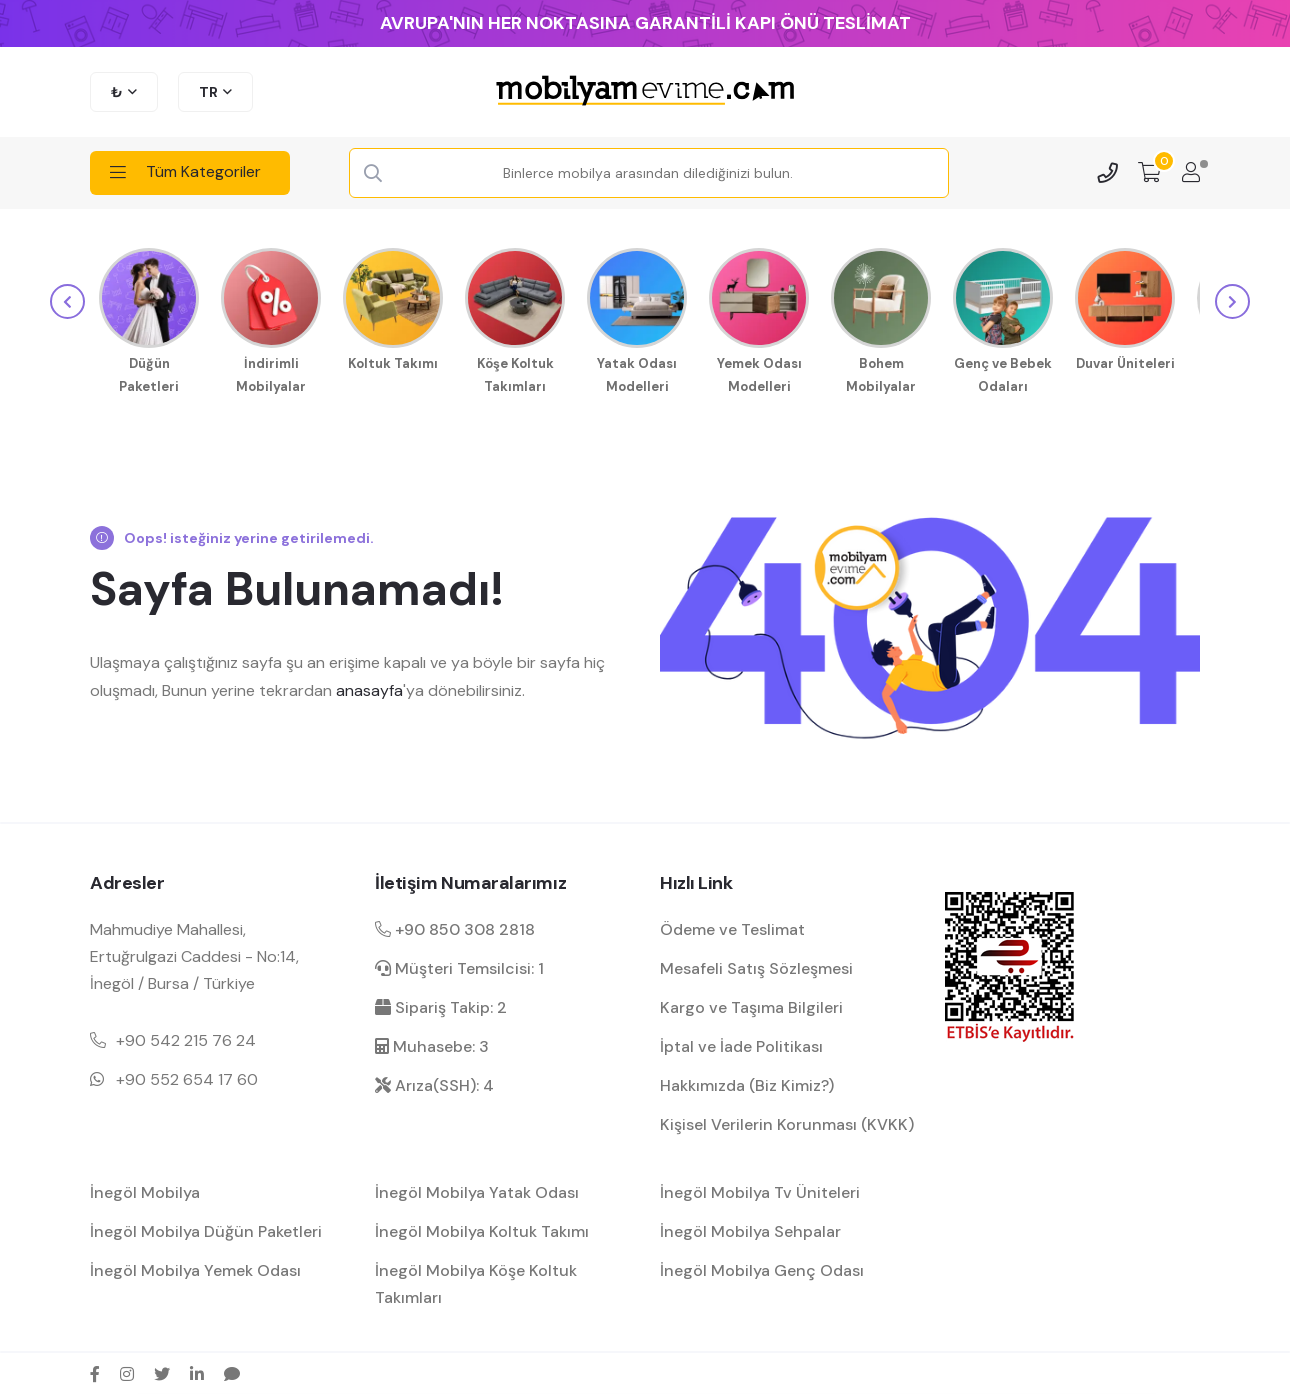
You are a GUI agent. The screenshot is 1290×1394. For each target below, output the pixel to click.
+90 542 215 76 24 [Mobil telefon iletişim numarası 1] (186, 1037)
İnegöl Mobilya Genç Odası (762, 1267)
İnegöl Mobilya (145, 1188)
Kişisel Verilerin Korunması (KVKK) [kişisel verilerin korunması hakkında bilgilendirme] (787, 1121)
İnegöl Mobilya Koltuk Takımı (482, 1227)
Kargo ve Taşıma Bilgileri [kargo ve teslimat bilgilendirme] (751, 1004)
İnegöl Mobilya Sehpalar (750, 1227)
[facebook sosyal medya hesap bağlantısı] (95, 1371)
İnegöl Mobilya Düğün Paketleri (206, 1227)
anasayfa (369, 686)
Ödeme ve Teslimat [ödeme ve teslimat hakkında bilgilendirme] (732, 925)
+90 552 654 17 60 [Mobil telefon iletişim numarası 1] (187, 1076)
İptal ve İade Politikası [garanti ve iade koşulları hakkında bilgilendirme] (741, 1043)
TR (208, 92)
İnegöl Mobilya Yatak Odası (477, 1188)
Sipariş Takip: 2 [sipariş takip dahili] (441, 1004)
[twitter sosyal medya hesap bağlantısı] (162, 1371)
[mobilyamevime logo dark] (645, 92)
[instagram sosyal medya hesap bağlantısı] (127, 1371)
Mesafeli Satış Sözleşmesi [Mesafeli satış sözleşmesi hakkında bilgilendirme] (756, 964)
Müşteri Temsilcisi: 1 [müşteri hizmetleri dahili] (459, 964)
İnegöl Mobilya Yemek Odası (195, 1267)
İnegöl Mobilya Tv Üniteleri (760, 1188)
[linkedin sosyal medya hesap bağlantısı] (197, 1371)
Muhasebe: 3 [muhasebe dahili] (432, 1043)
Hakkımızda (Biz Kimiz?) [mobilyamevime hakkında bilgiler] (747, 1082)
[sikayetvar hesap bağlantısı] (232, 1371)
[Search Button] (373, 174)
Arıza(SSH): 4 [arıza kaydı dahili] (434, 1082)
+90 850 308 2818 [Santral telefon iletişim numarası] (455, 925)
